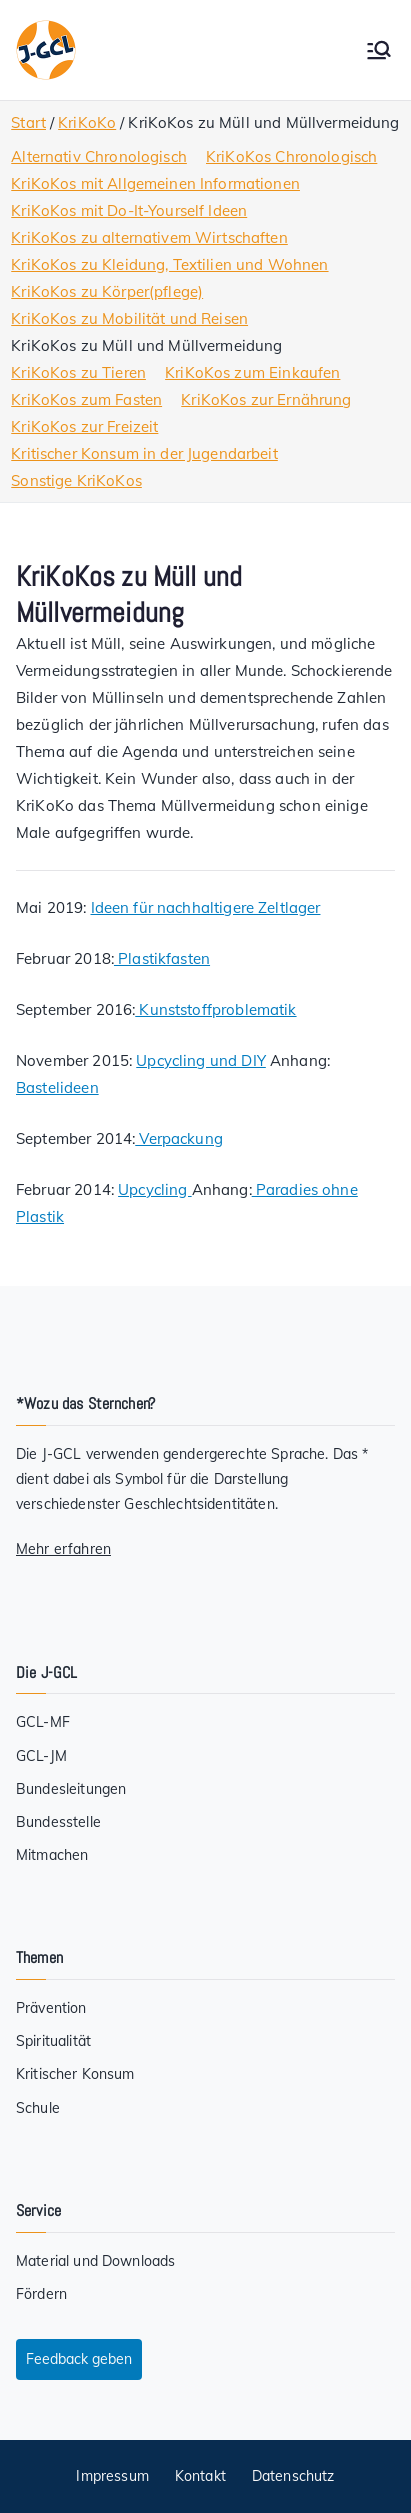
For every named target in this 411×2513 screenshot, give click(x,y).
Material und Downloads (95, 2261)
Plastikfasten (162, 958)
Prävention (51, 2008)
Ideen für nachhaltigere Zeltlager (206, 907)
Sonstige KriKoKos (76, 480)
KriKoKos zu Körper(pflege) (107, 291)
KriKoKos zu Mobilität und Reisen (129, 318)
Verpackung (179, 1138)
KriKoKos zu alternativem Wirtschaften (149, 237)
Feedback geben (79, 2359)
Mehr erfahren (63, 1549)
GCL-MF (43, 1722)
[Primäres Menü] (379, 50)
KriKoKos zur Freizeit (84, 426)
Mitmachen (52, 1855)
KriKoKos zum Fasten (86, 399)
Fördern (41, 2294)
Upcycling (155, 1189)
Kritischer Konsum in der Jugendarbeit (144, 453)
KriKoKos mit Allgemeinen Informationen (155, 183)
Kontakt (200, 2476)
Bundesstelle (58, 1822)
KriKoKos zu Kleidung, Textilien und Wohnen (169, 264)
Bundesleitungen (71, 1789)
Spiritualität (53, 2041)
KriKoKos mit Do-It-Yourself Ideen (129, 210)
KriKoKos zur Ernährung (266, 399)
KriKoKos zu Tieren (78, 372)
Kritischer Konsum (75, 2074)
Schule (38, 2108)
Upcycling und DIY (201, 1060)
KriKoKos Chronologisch (291, 156)
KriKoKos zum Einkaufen (252, 372)
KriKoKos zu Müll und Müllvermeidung (146, 345)
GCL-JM (41, 1756)
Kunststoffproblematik (215, 1009)
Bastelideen (57, 1087)
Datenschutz (293, 2476)
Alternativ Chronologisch (99, 156)
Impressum (112, 2476)
